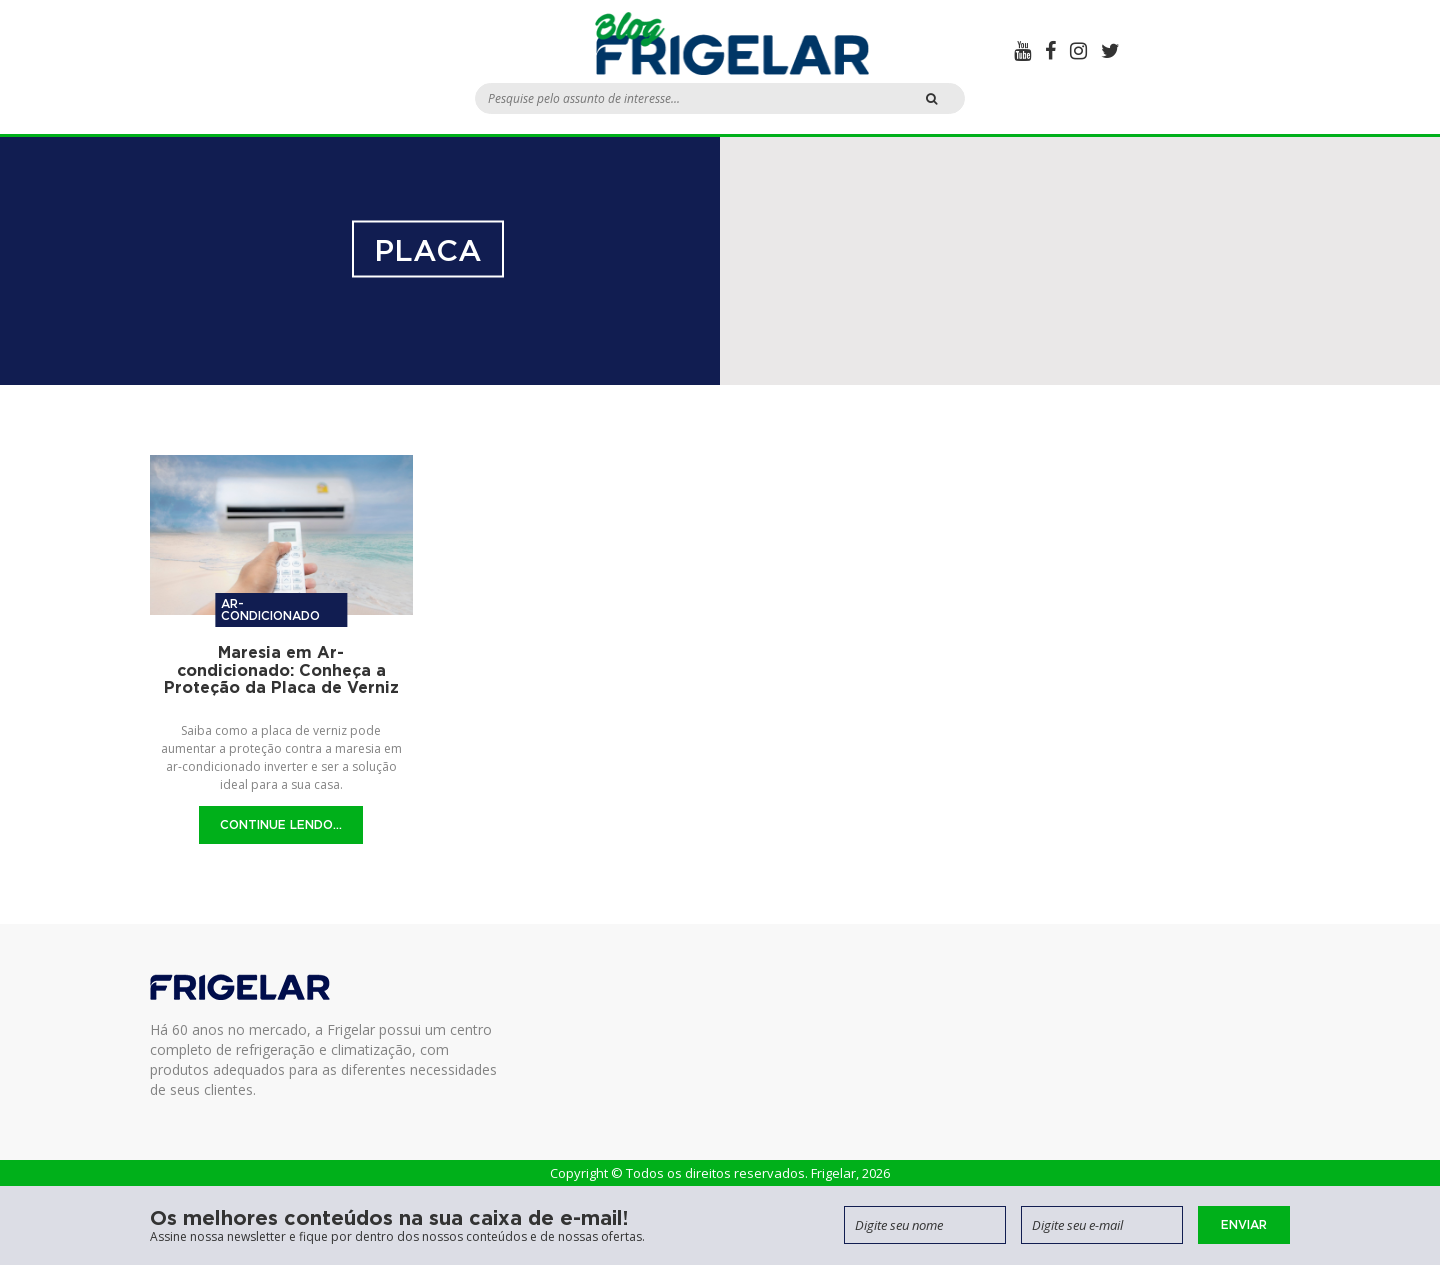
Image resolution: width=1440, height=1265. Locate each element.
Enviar (1244, 1224)
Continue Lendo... (281, 824)
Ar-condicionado (270, 609)
